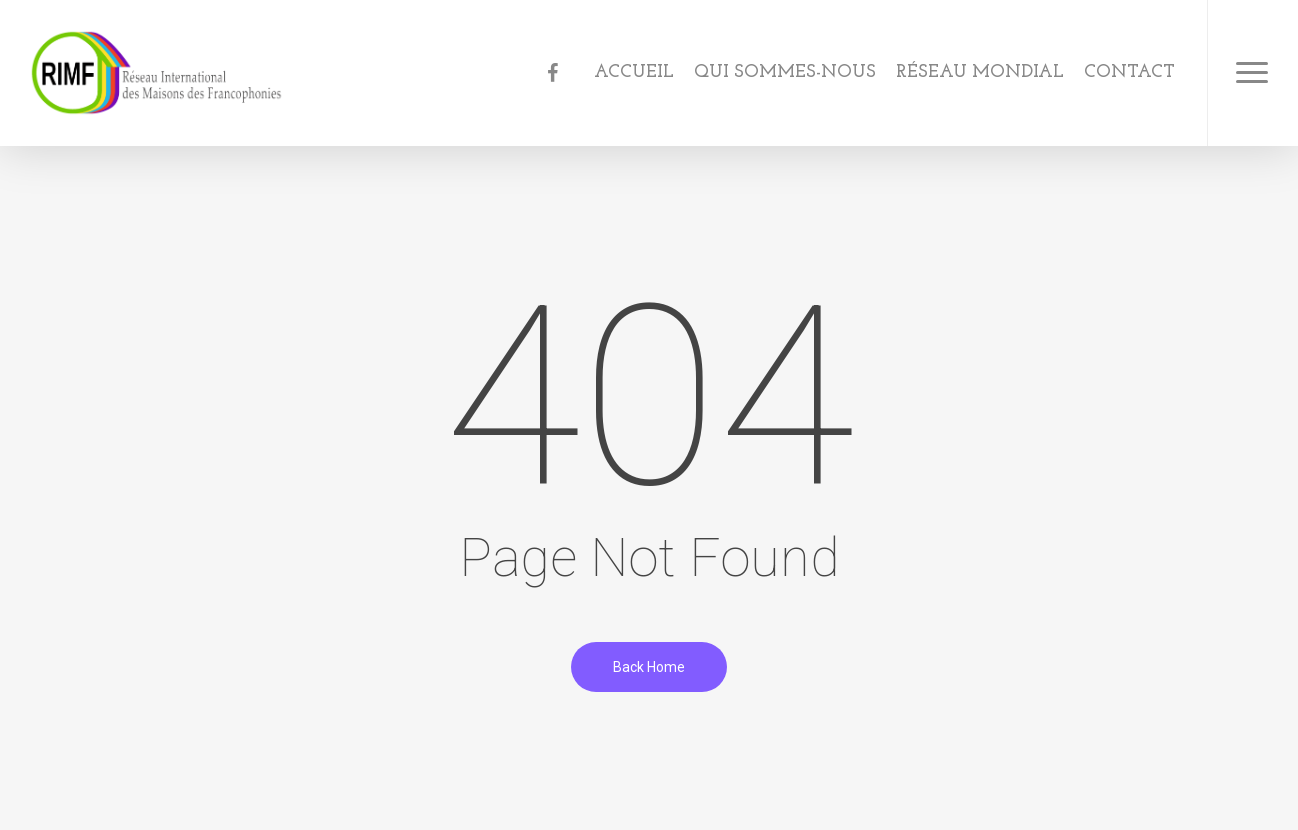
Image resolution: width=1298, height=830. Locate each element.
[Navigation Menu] (1252, 73)
